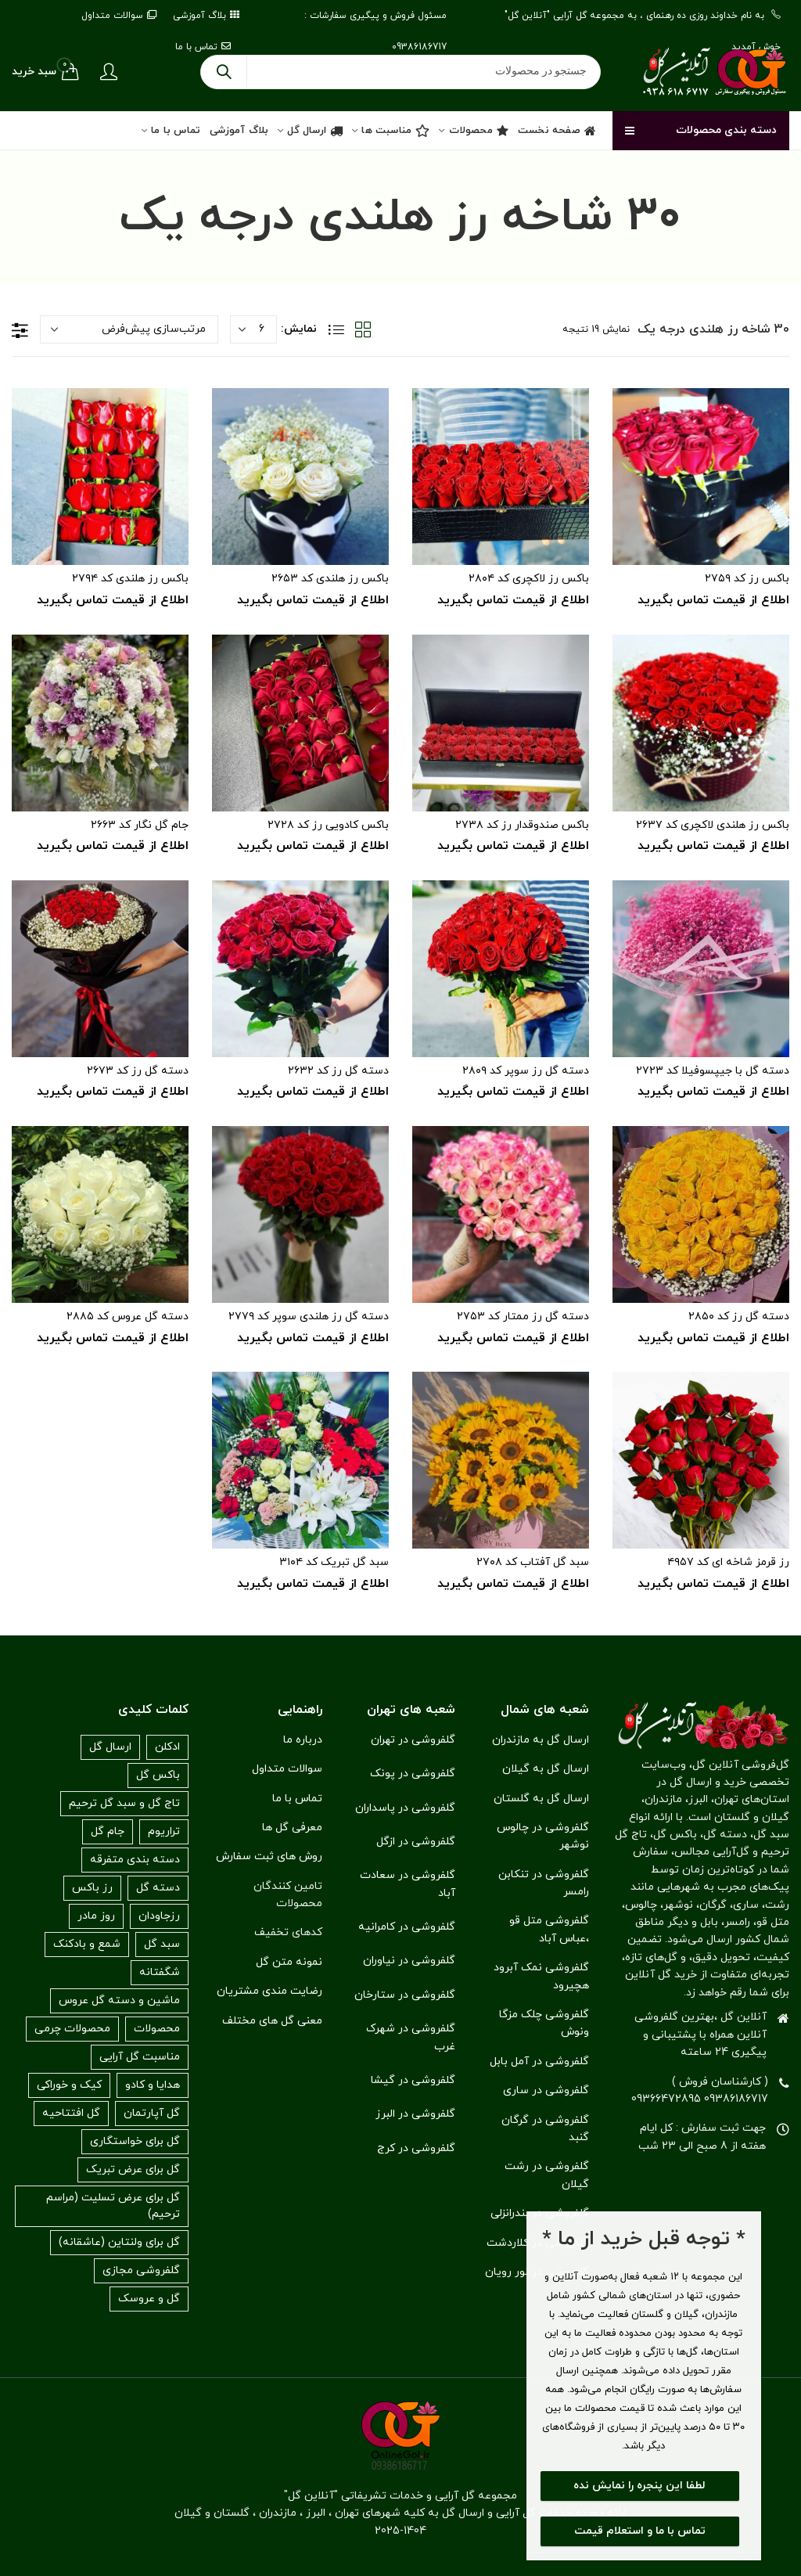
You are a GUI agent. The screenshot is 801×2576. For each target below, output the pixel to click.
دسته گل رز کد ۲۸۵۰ (738, 1316)
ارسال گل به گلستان (541, 1798)
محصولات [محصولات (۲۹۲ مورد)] (157, 2028)
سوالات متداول (287, 1768)
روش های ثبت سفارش (269, 1856)
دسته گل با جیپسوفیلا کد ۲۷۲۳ (712, 1070)
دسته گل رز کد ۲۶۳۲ (338, 1070)
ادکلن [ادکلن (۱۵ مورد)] (167, 1747)
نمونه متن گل (289, 1962)
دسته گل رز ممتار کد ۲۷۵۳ (523, 1316)
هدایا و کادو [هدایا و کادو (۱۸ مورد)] (152, 2085)
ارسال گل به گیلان (545, 1768)
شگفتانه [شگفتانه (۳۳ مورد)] (159, 1972)
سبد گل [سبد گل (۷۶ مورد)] (162, 1944)
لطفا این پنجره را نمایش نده (639, 2485)
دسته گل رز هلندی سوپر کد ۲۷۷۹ (308, 1316)
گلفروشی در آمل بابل (539, 2061)
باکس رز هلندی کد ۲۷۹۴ (130, 578)
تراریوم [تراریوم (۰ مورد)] (164, 1831)
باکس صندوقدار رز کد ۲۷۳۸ (522, 825)
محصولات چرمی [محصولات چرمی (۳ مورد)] (72, 2028)
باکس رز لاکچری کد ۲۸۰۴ (529, 578)
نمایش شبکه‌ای (363, 329)
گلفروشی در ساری (546, 2090)
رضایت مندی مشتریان (269, 1991)
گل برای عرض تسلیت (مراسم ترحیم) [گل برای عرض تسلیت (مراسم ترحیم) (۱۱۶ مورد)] (113, 2206)
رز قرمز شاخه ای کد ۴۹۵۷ (728, 1562)
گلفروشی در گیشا (413, 2080)
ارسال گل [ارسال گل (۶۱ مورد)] (110, 1747)
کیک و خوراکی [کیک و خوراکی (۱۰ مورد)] (69, 2085)
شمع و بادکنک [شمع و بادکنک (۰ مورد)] (86, 1944)
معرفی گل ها (292, 1827)
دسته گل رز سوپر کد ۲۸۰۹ (525, 1070)
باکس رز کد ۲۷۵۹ (747, 578)
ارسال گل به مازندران (540, 1739)
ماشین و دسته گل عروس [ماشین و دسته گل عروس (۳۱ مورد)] (119, 2000)
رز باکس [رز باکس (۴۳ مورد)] (92, 1887)
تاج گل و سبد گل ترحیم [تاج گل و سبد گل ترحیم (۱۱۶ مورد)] (124, 1803)
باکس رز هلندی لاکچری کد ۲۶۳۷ (712, 825)
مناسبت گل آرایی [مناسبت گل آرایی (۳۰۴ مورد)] (139, 2056)
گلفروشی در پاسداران (405, 1808)
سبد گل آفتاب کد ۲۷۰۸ (532, 1562)
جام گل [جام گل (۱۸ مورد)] (107, 1831)
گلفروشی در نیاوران (409, 1960)
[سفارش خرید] (129, 329)
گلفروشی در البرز (415, 2113)
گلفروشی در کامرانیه (406, 1926)
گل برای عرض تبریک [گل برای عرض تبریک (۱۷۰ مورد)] (133, 2169)
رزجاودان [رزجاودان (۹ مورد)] (159, 1916)
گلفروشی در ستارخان (404, 1995)
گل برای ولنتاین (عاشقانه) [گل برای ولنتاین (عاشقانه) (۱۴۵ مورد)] (119, 2242)
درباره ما (302, 1739)
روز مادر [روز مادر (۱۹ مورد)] (96, 1916)
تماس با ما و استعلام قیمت (640, 2531)
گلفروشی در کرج (416, 2148)
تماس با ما (297, 1798)
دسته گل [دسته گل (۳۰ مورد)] (158, 1887)
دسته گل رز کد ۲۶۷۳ (138, 1070)
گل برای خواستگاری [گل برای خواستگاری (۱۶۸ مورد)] (135, 2141)
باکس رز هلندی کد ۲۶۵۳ (330, 578)
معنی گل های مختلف (272, 2020)
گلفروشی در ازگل (415, 1841)
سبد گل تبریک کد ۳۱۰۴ (334, 1562)
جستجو (223, 72)
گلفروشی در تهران (413, 1739)
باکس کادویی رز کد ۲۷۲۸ (328, 825)
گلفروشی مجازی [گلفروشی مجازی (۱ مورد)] (141, 2270)
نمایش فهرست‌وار (336, 329)
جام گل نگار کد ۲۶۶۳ (140, 825)
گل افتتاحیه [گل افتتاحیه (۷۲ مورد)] (71, 2113)
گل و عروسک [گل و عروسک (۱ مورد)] (149, 2298)
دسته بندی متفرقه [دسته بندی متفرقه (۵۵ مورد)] (135, 1859)
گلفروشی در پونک (412, 1773)
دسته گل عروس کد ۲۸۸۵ (127, 1316)
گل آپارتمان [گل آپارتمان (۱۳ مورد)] (152, 2113)
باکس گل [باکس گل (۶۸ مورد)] (158, 1775)
